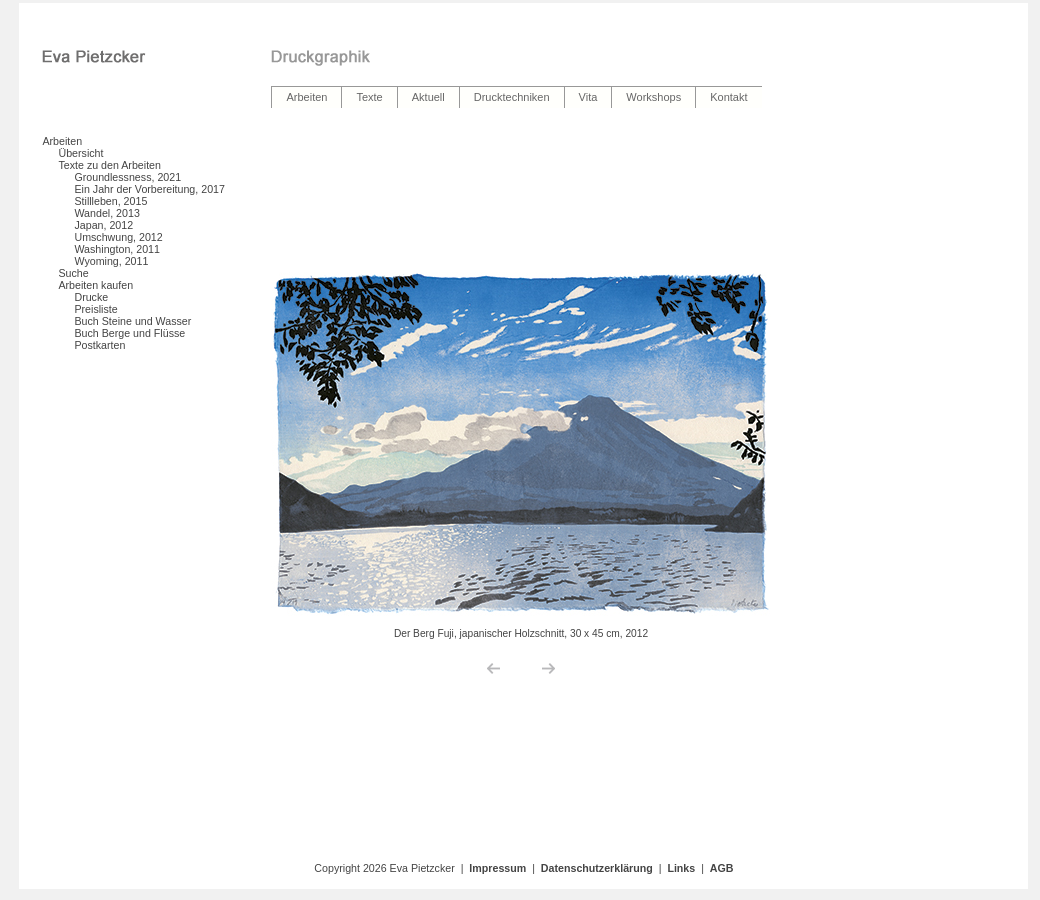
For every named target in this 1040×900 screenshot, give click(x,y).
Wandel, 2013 (106, 213)
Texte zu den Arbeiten (109, 165)
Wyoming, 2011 (111, 261)
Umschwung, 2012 (118, 237)
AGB (722, 868)
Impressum (497, 868)
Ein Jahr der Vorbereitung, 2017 (149, 189)
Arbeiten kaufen (95, 285)
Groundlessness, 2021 (127, 177)
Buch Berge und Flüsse (129, 333)
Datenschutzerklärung (597, 868)
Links (681, 868)
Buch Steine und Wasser (132, 321)
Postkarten (99, 345)
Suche (73, 273)
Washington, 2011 (117, 249)
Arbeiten (62, 141)
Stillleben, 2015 (110, 201)
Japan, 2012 (103, 225)
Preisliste (95, 309)
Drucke (91, 297)
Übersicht (80, 153)
